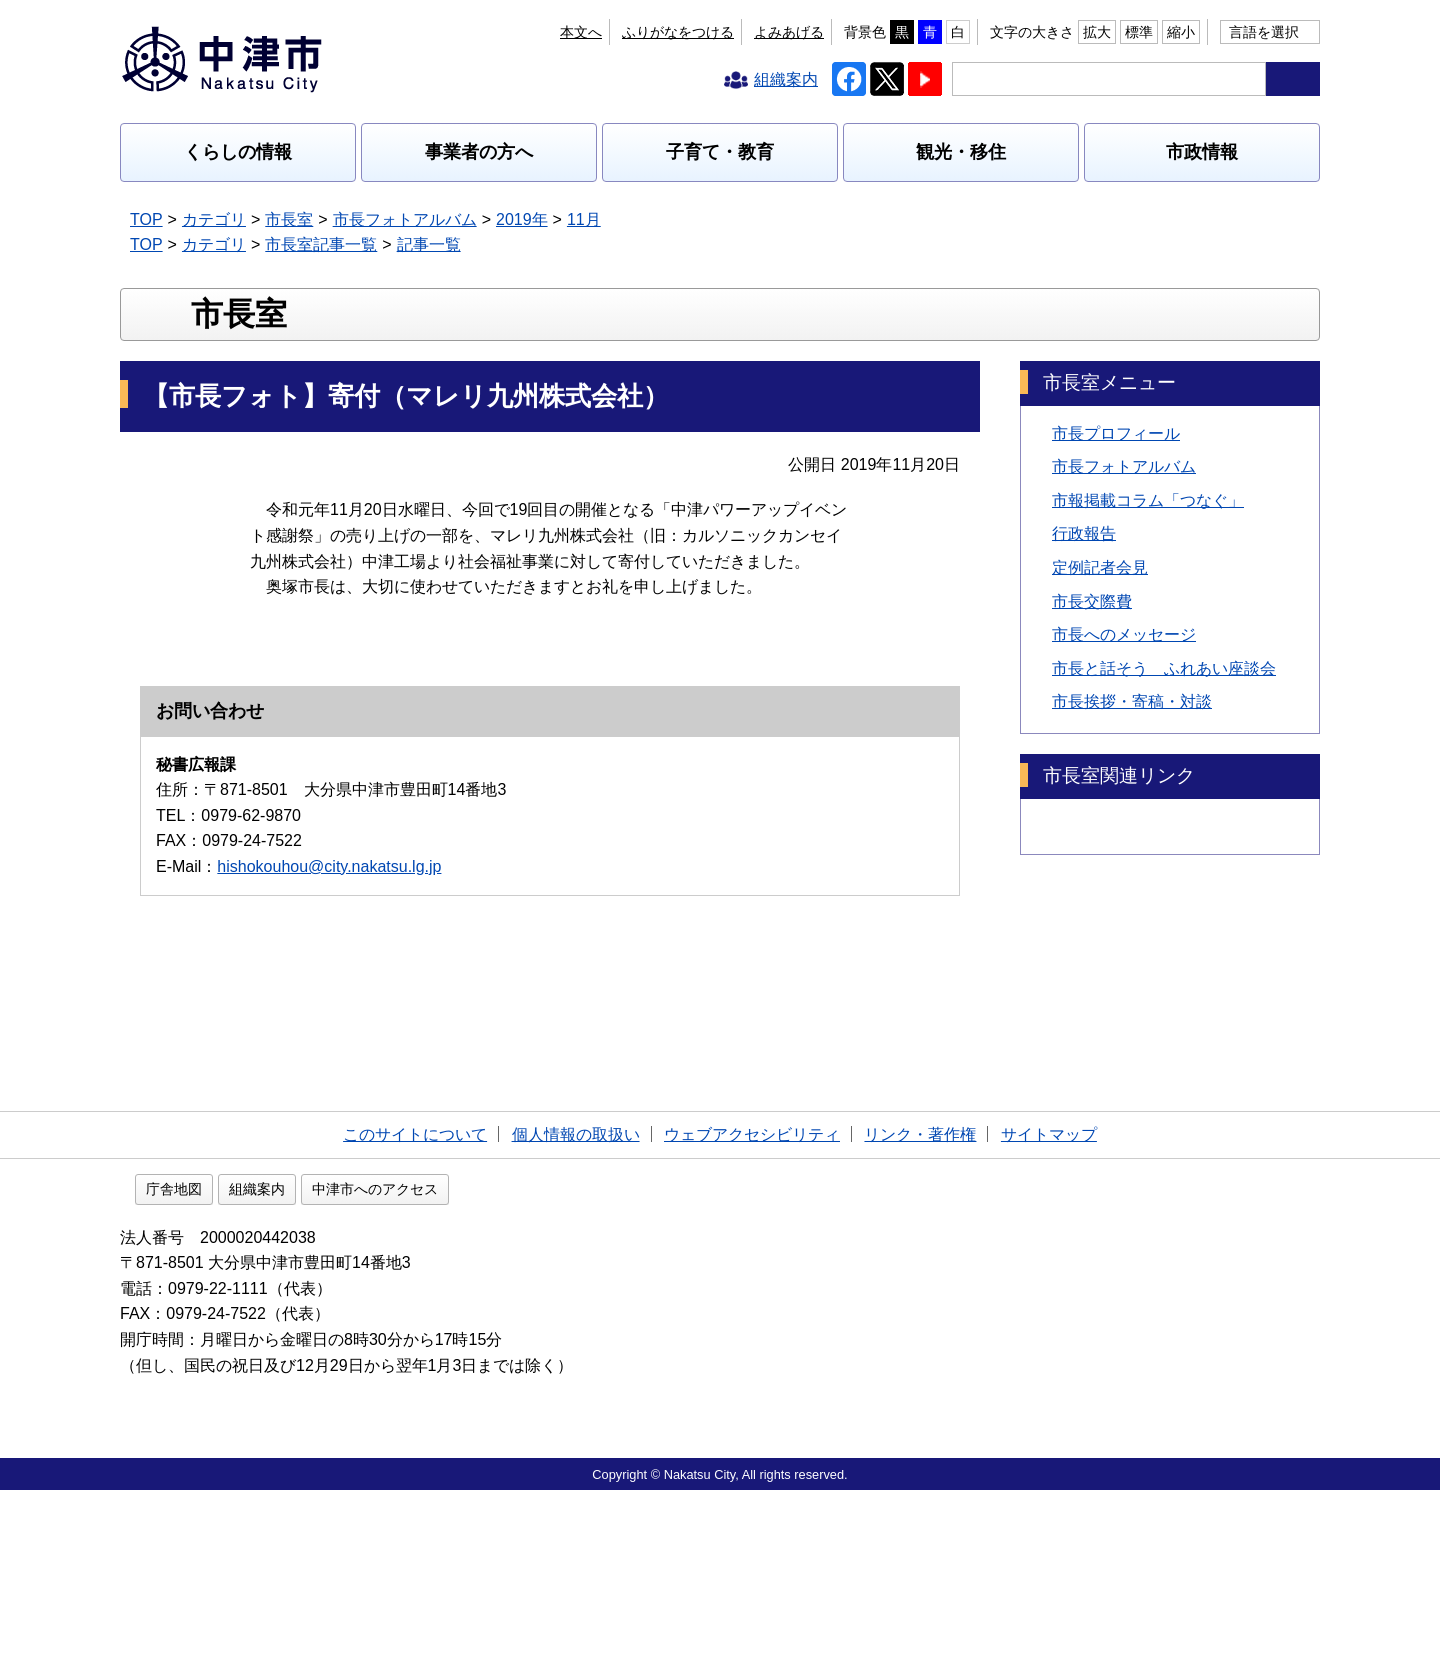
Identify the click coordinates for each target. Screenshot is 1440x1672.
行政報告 (1084, 662)
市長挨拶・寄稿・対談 (1132, 830)
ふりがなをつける (678, 32)
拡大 (1097, 32)
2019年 (522, 219)
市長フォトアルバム (405, 219)
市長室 (289, 219)
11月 (584, 219)
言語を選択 (1264, 32)
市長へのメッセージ (1124, 763)
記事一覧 (429, 244)
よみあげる (789, 32)
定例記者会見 (1100, 696)
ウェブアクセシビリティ (752, 1312)
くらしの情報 (238, 152)
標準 (1139, 32)
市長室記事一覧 (321, 244)
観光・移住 (961, 152)
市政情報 (1202, 152)
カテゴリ (214, 219)
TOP (146, 219)
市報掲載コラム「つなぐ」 (1148, 629)
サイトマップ (1049, 1312)
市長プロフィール (1116, 561)
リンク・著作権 (920, 1312)
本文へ (581, 32)
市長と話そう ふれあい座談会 (1164, 797)
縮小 (1181, 32)
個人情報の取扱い (576, 1312)
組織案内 (385, 1370)
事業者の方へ (479, 152)
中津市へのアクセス (503, 1370)
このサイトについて (415, 1312)
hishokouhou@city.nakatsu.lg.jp (329, 1169)
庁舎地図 (302, 1370)
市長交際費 (1092, 729)
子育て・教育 (720, 152)
